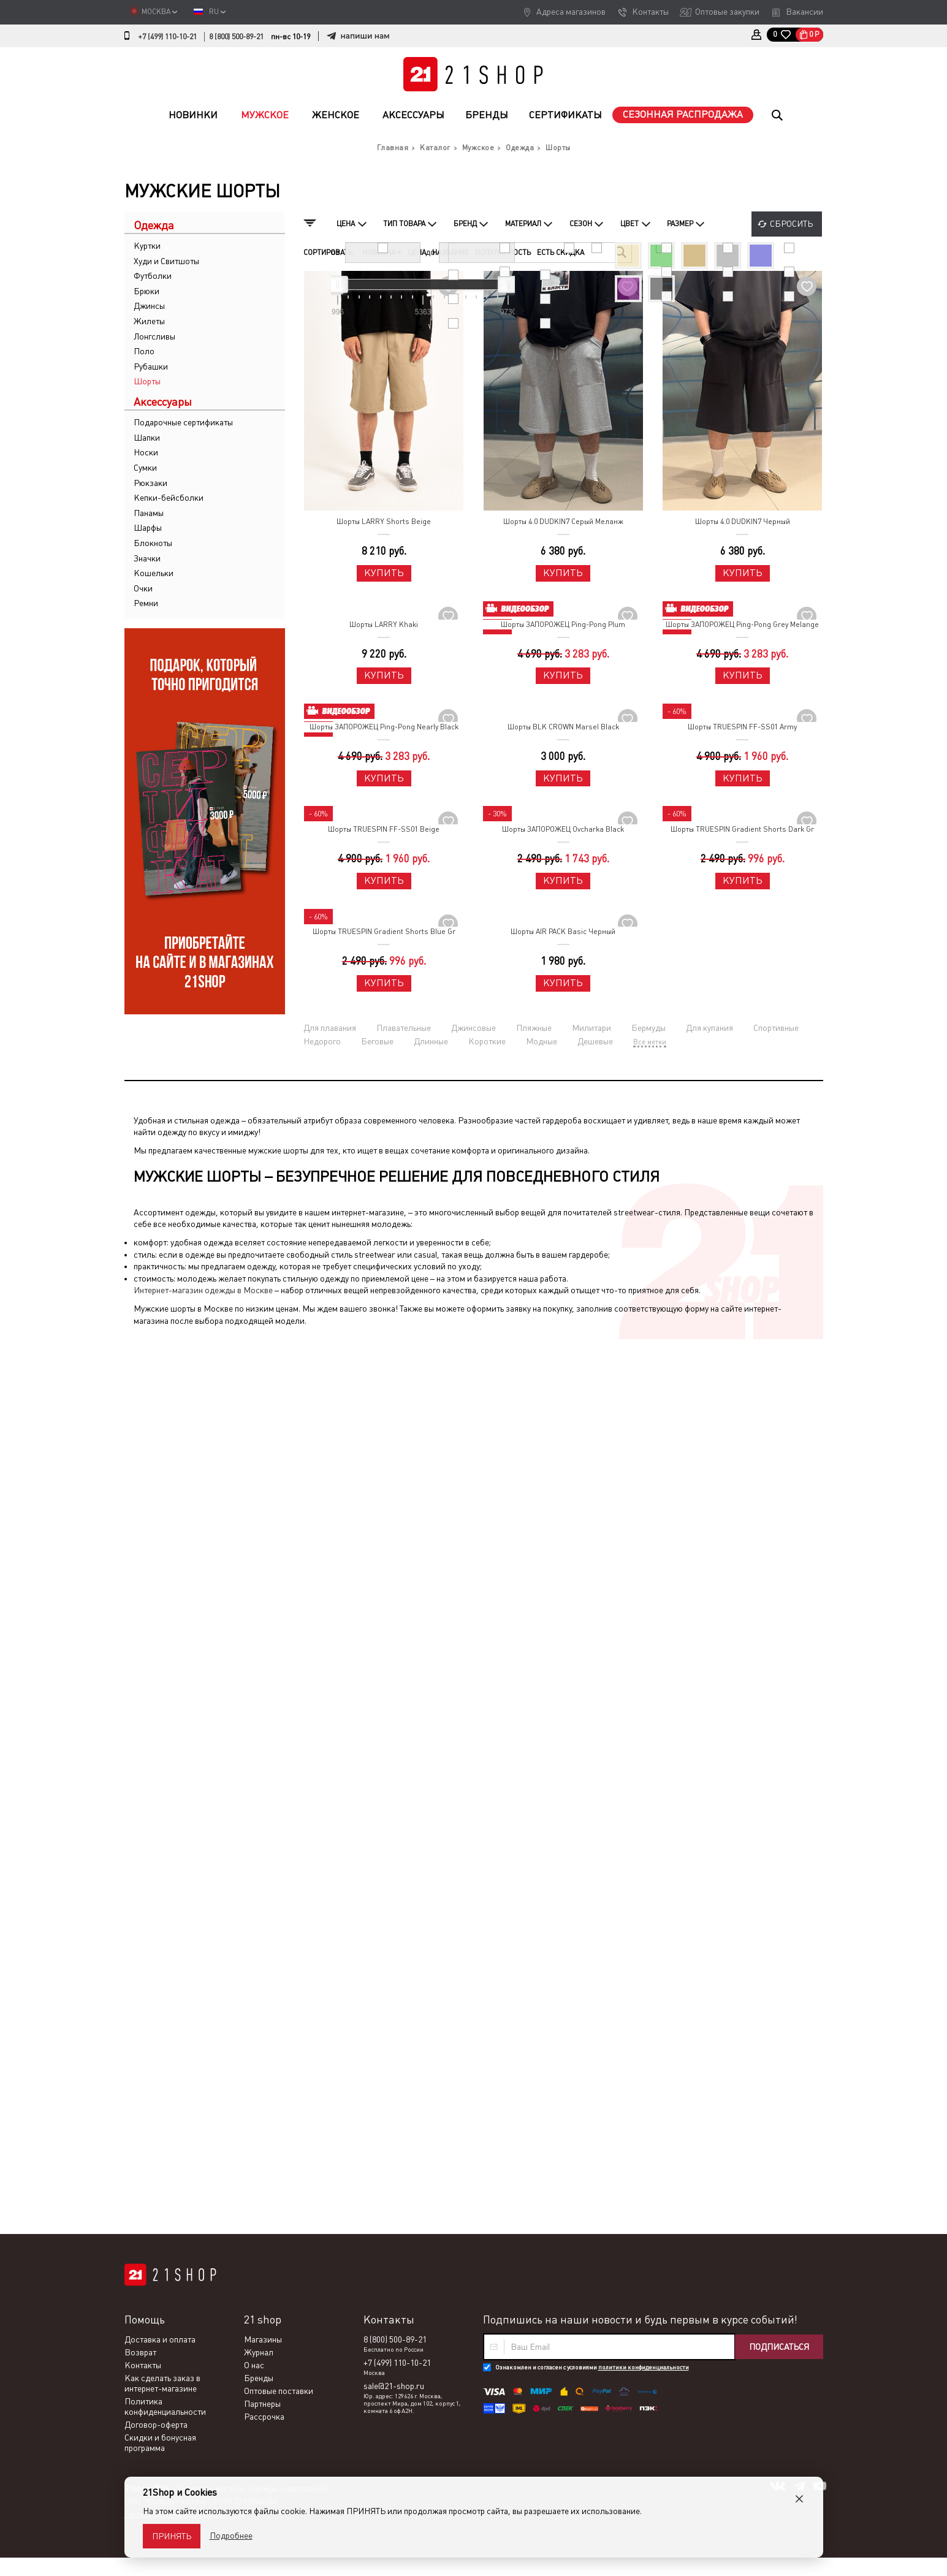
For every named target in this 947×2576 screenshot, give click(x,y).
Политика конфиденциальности (165, 1516)
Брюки (146, 291)
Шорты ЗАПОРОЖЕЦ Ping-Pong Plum (563, 624)
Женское (335, 115)
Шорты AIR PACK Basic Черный (563, 931)
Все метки (649, 1042)
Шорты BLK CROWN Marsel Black (563, 727)
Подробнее (231, 2535)
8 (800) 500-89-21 (236, 36)
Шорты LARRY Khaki (383, 624)
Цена (417, 252)
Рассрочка (264, 1527)
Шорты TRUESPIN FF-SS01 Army (742, 727)
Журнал (258, 1462)
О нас (254, 1475)
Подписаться (779, 1457)
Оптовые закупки (727, 12)
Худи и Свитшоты (166, 261)
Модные (541, 1041)
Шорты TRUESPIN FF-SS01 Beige (383, 829)
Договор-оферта (156, 1535)
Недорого (322, 1041)
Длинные (431, 1041)
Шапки (147, 438)
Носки (146, 452)
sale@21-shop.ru (393, 1496)
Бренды (486, 115)
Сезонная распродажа (683, 114)
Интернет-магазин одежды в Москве (203, 1290)
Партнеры (262, 1514)
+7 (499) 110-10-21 (167, 36)
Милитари (591, 1028)
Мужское (265, 115)
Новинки (193, 115)
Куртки (147, 246)
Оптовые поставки (278, 1501)
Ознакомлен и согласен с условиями (592, 1477)
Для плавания (329, 1028)
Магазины (263, 1449)
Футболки (153, 276)
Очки (143, 588)
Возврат (140, 1462)
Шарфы (148, 528)
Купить (384, 573)
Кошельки (153, 573)
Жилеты (149, 321)
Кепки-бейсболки (168, 498)
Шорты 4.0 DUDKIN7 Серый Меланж (563, 521)
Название (450, 252)
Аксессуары (413, 115)
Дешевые (595, 1041)
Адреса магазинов (571, 12)
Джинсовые (473, 1028)
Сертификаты (565, 115)
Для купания (709, 1028)
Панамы (149, 513)
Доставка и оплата (160, 1449)
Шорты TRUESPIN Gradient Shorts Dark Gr (742, 829)
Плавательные (403, 1028)
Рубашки (151, 366)
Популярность (503, 252)
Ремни (146, 603)
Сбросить (791, 224)
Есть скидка (560, 252)
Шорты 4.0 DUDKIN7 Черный (742, 521)
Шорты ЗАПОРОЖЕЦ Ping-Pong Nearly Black (384, 727)
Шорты (147, 381)
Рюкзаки (150, 483)
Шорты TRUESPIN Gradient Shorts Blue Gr (384, 931)
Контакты (650, 12)
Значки (147, 558)
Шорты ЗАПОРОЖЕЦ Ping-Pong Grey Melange (742, 624)
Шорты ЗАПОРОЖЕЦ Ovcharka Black (563, 829)
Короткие (487, 1041)
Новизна (381, 252)
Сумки (145, 468)
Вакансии (804, 12)
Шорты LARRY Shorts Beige (384, 521)
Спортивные (776, 1028)
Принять (171, 2536)
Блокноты (153, 543)
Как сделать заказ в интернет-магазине (162, 1493)
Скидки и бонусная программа (160, 1553)
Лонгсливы (154, 336)
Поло (144, 351)
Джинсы (149, 306)
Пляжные (534, 1028)
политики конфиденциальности (643, 1477)
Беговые (377, 1041)
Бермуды (648, 1028)
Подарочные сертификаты (183, 422)
